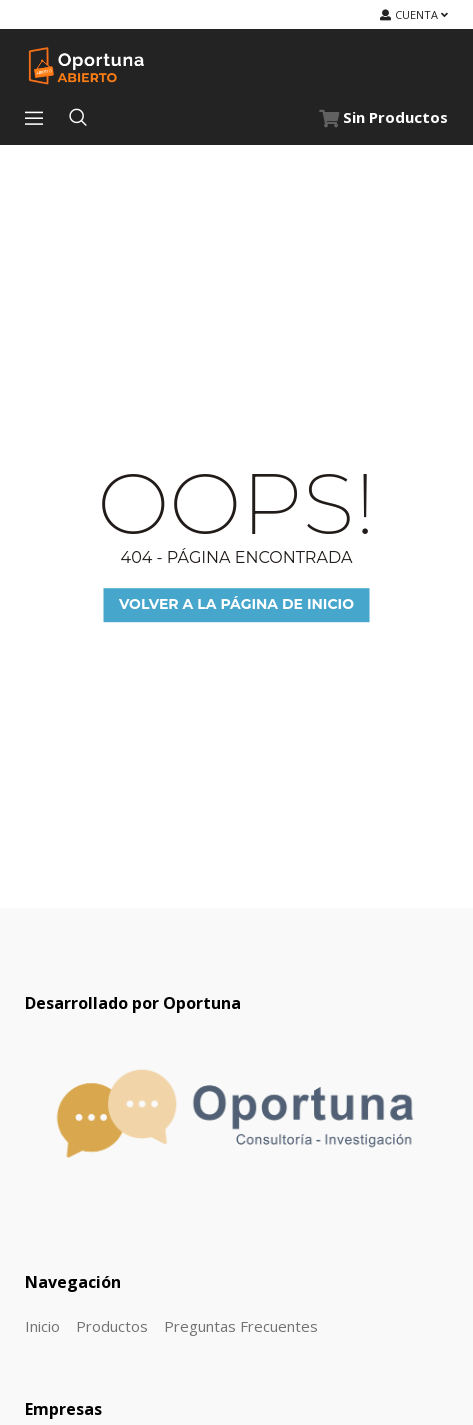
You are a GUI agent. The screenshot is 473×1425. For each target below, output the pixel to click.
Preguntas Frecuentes (241, 1326)
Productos (112, 1326)
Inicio (42, 1326)
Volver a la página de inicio (236, 605)
